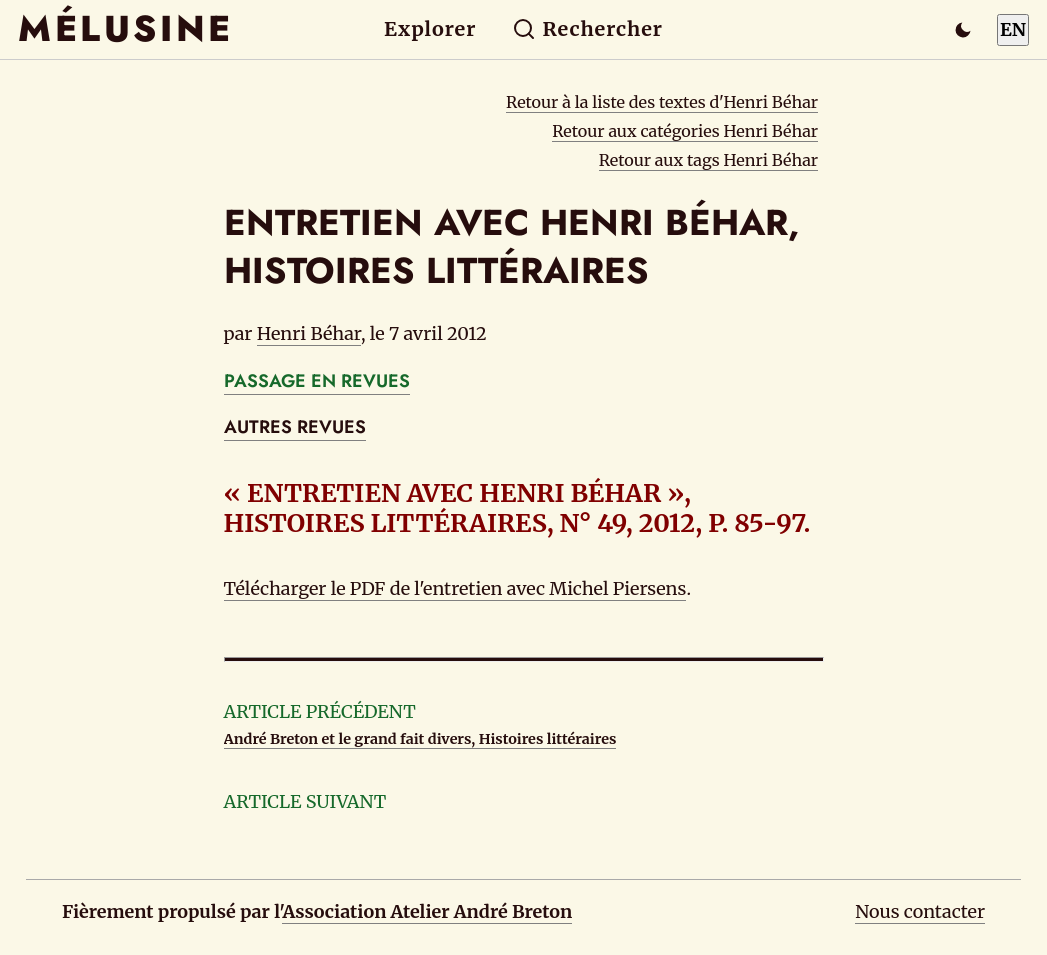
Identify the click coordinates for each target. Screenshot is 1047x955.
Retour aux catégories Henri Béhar (685, 131)
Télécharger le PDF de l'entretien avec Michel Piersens (455, 588)
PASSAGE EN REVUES (317, 381)
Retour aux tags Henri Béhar (708, 160)
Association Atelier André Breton (427, 911)
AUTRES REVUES (295, 427)
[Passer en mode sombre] (963, 30)
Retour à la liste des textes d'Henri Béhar (662, 102)
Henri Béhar (309, 333)
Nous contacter (920, 911)
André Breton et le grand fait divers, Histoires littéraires (420, 739)
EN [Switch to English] (1013, 29)
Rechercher (587, 29)
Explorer (430, 29)
